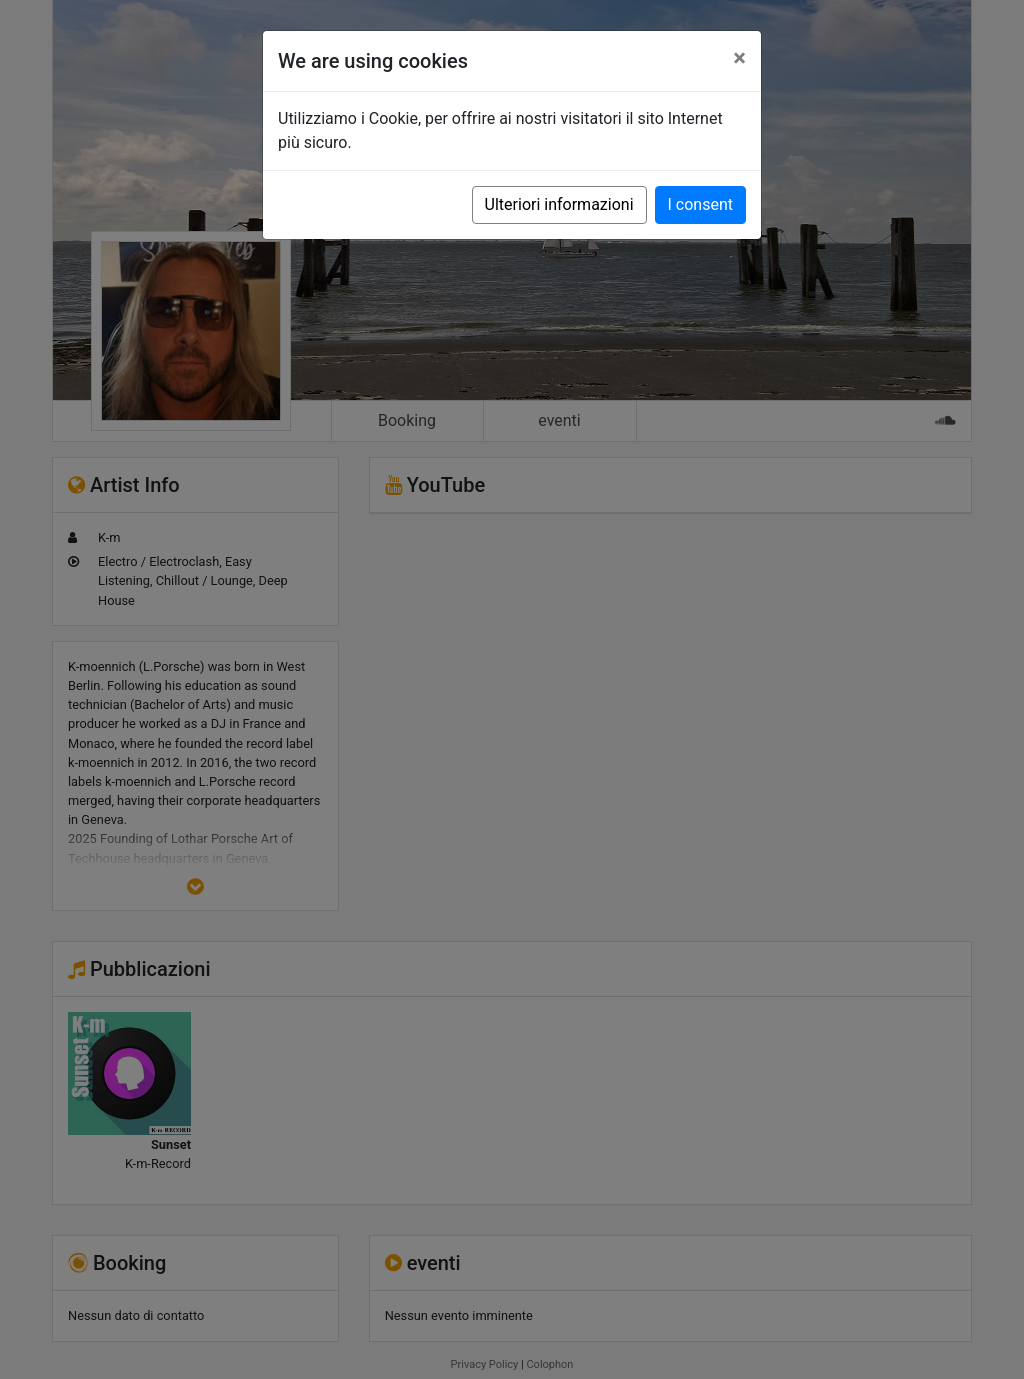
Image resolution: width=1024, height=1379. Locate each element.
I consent (700, 204)
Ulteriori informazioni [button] (559, 204)
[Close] (739, 58)
